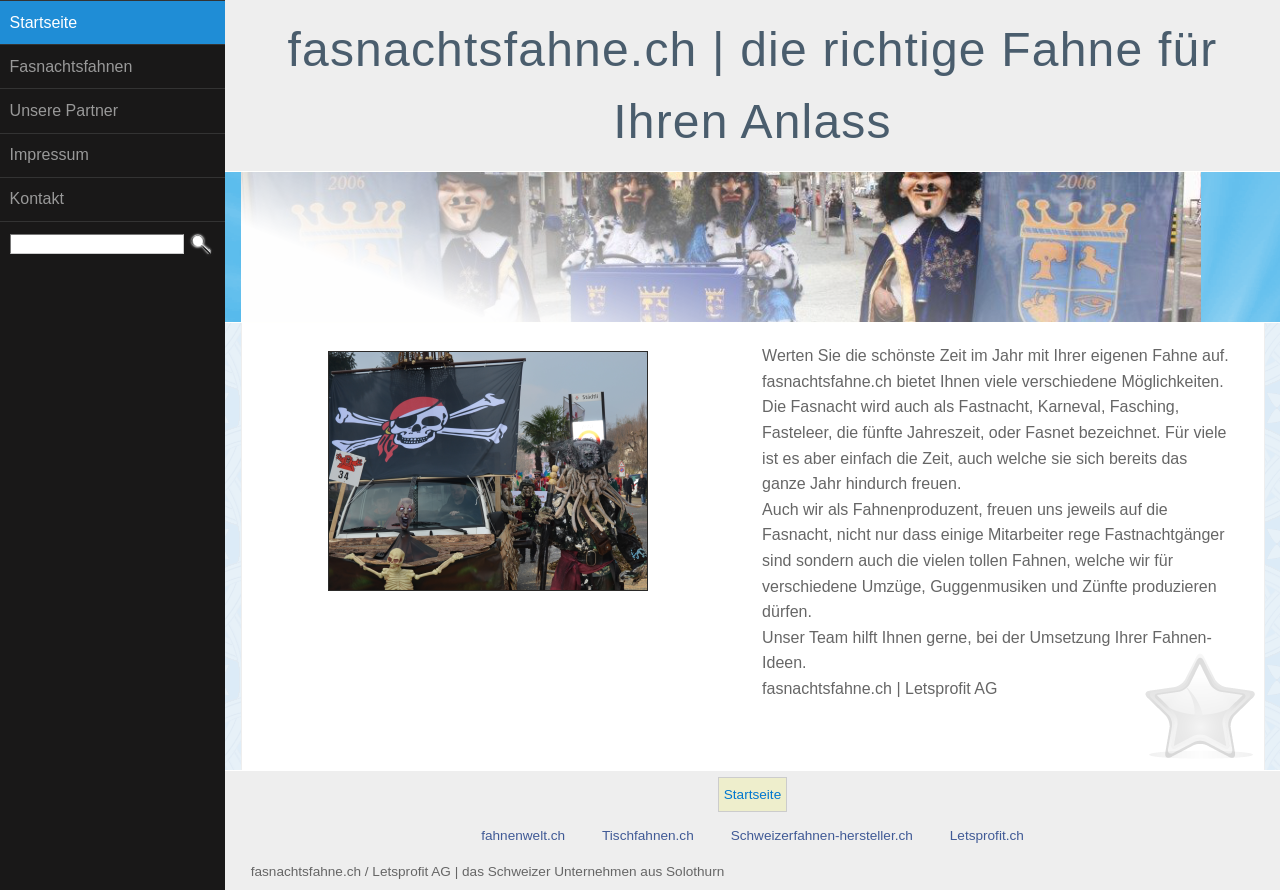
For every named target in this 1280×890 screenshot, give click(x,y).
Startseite (44, 22)
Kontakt (37, 198)
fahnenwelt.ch (523, 835)
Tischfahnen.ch (648, 835)
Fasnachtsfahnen (71, 66)
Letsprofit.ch (987, 835)
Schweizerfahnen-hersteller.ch (822, 835)
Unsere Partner (64, 110)
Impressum (49, 154)
